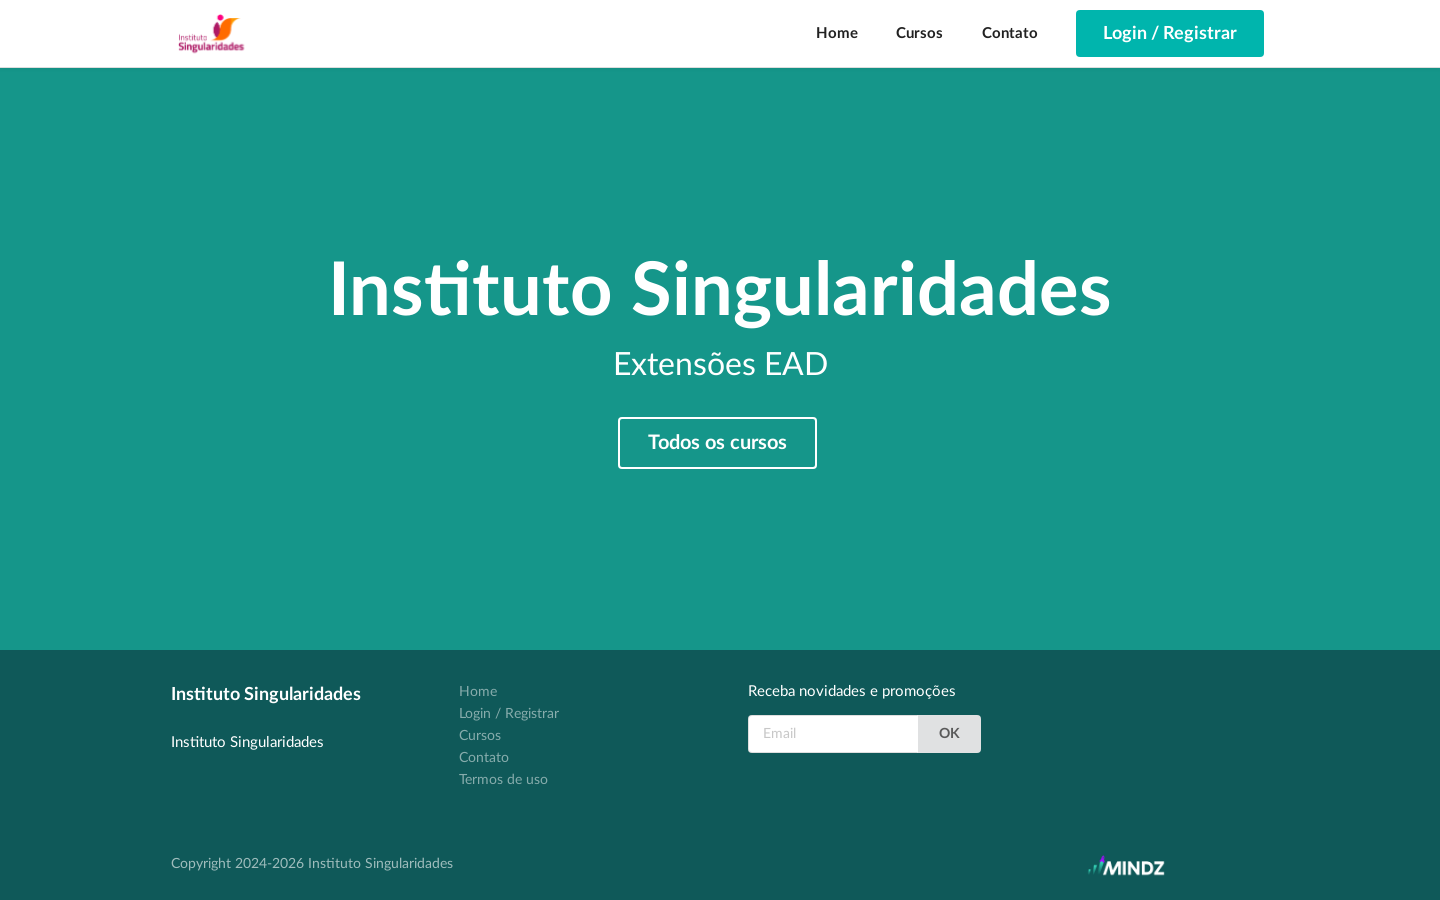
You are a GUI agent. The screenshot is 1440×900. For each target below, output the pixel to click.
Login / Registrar (509, 714)
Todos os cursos (717, 443)
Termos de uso (503, 780)
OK (949, 734)
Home (837, 33)
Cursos (919, 33)
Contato (1010, 33)
